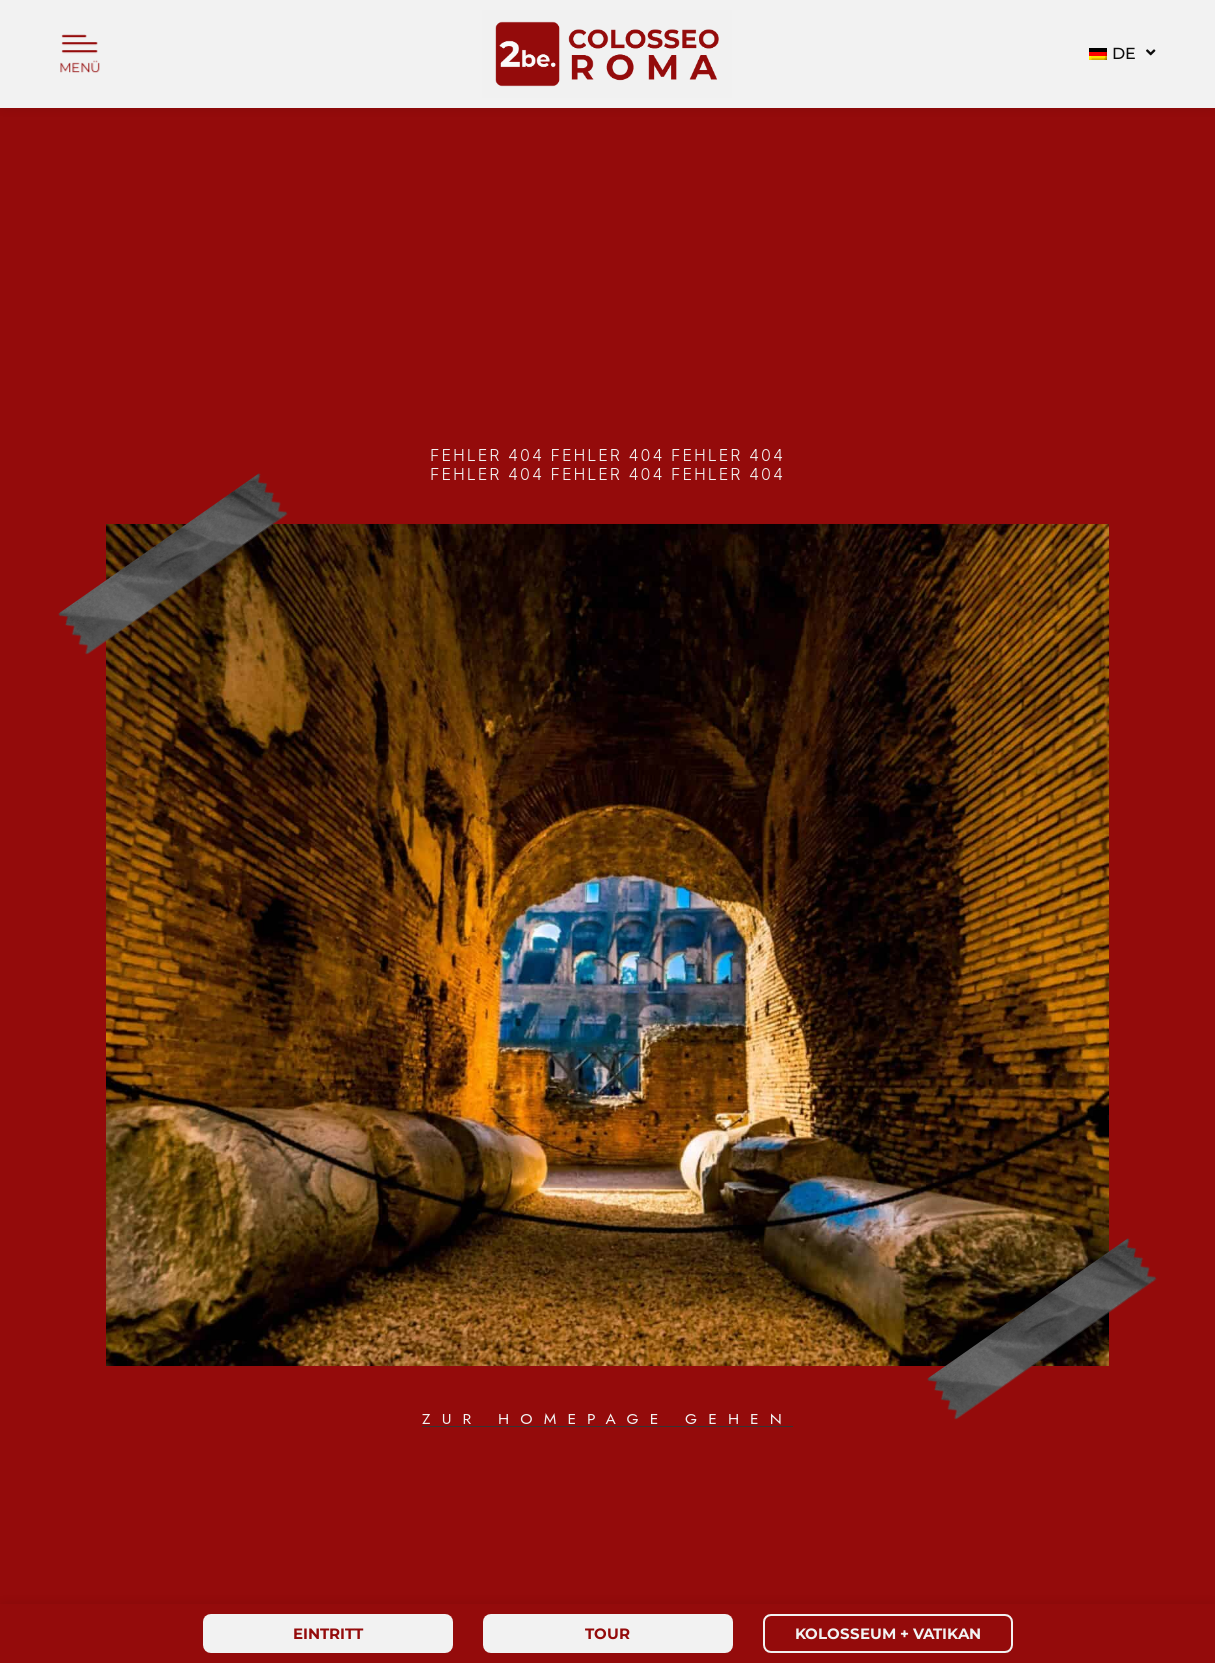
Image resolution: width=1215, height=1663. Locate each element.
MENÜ (80, 68)
